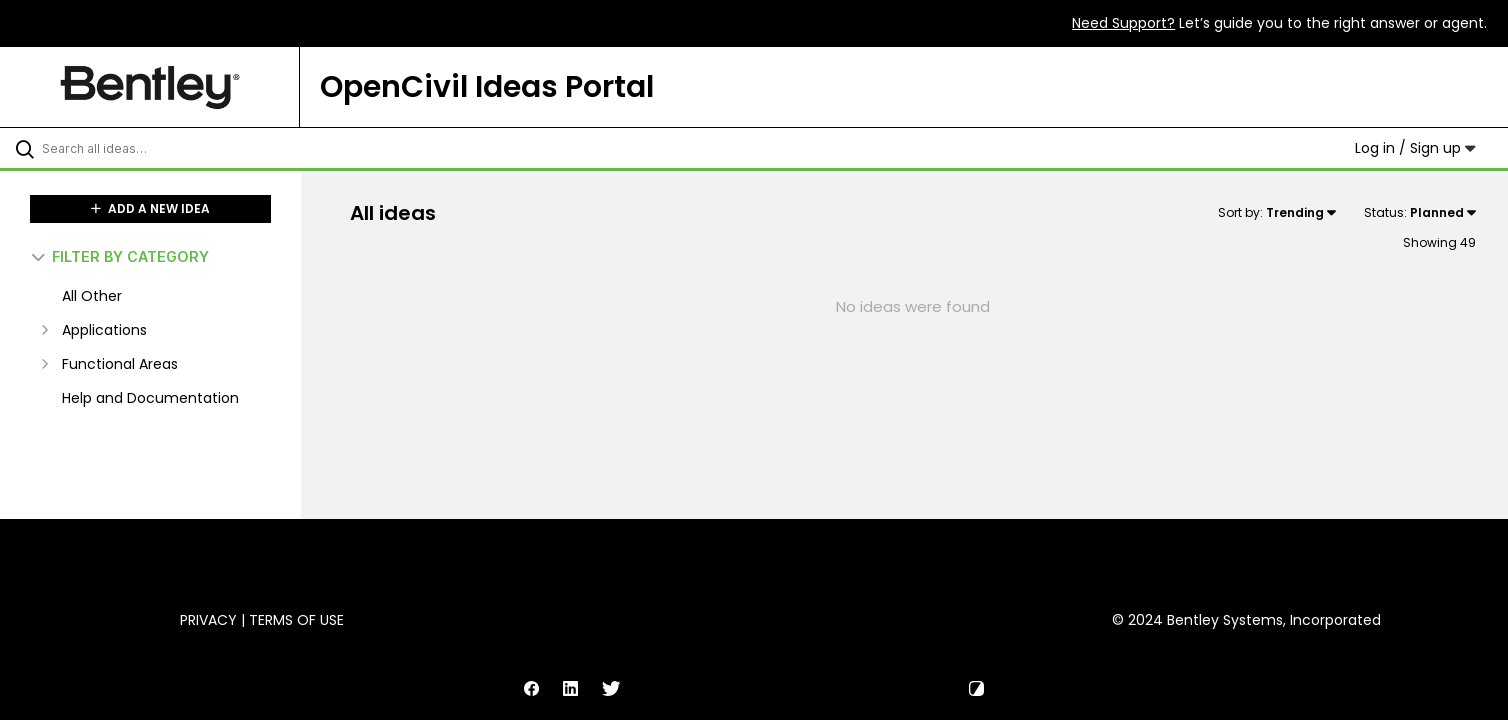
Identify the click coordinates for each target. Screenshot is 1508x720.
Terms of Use (296, 620)
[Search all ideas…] (176, 148)
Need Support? (1123, 23)
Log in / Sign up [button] (1415, 148)
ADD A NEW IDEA (150, 208)
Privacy (208, 620)
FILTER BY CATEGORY (120, 256)
